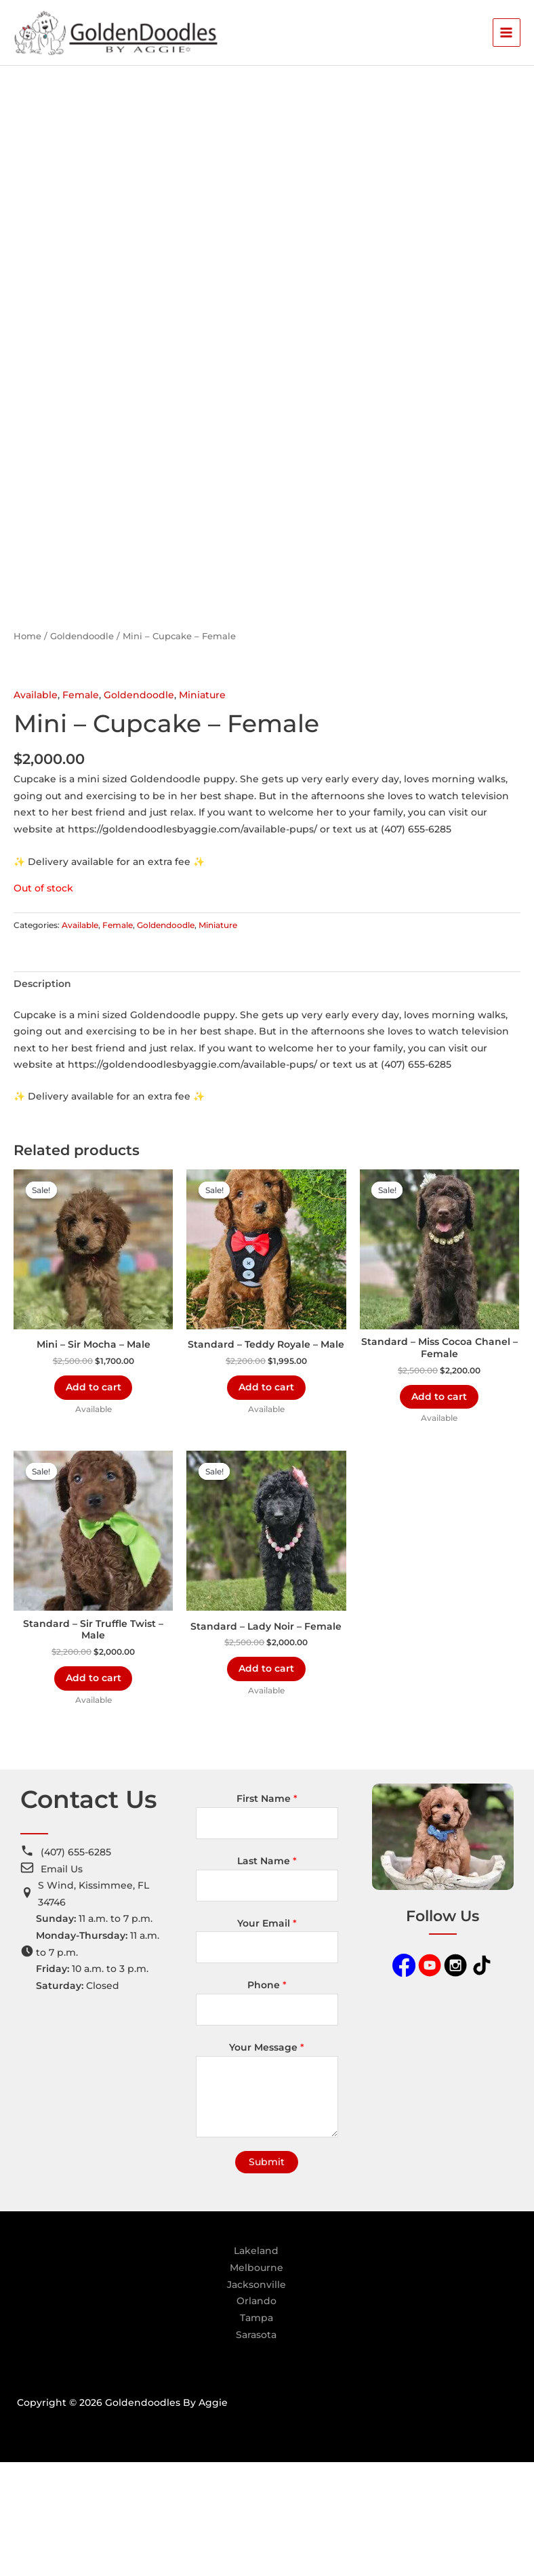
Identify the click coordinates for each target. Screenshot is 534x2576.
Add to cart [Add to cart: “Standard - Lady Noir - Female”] (266, 1781)
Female (80, 805)
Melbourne (256, 2381)
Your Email (267, 2037)
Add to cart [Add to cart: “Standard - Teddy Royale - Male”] (266, 1498)
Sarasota (256, 2447)
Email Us (62, 1982)
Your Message (266, 2161)
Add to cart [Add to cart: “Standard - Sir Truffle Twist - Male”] (93, 1791)
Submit (267, 2275)
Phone (267, 2098)
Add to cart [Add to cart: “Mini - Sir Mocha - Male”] (93, 1498)
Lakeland (256, 2364)
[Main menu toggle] (506, 35)
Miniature (202, 805)
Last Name (267, 1974)
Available (36, 805)
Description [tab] (42, 1094)
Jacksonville (256, 2397)
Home (27, 747)
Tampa (256, 2431)
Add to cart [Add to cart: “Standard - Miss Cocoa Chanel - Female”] (439, 1507)
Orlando (256, 2414)
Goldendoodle (82, 747)
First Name (267, 1912)
